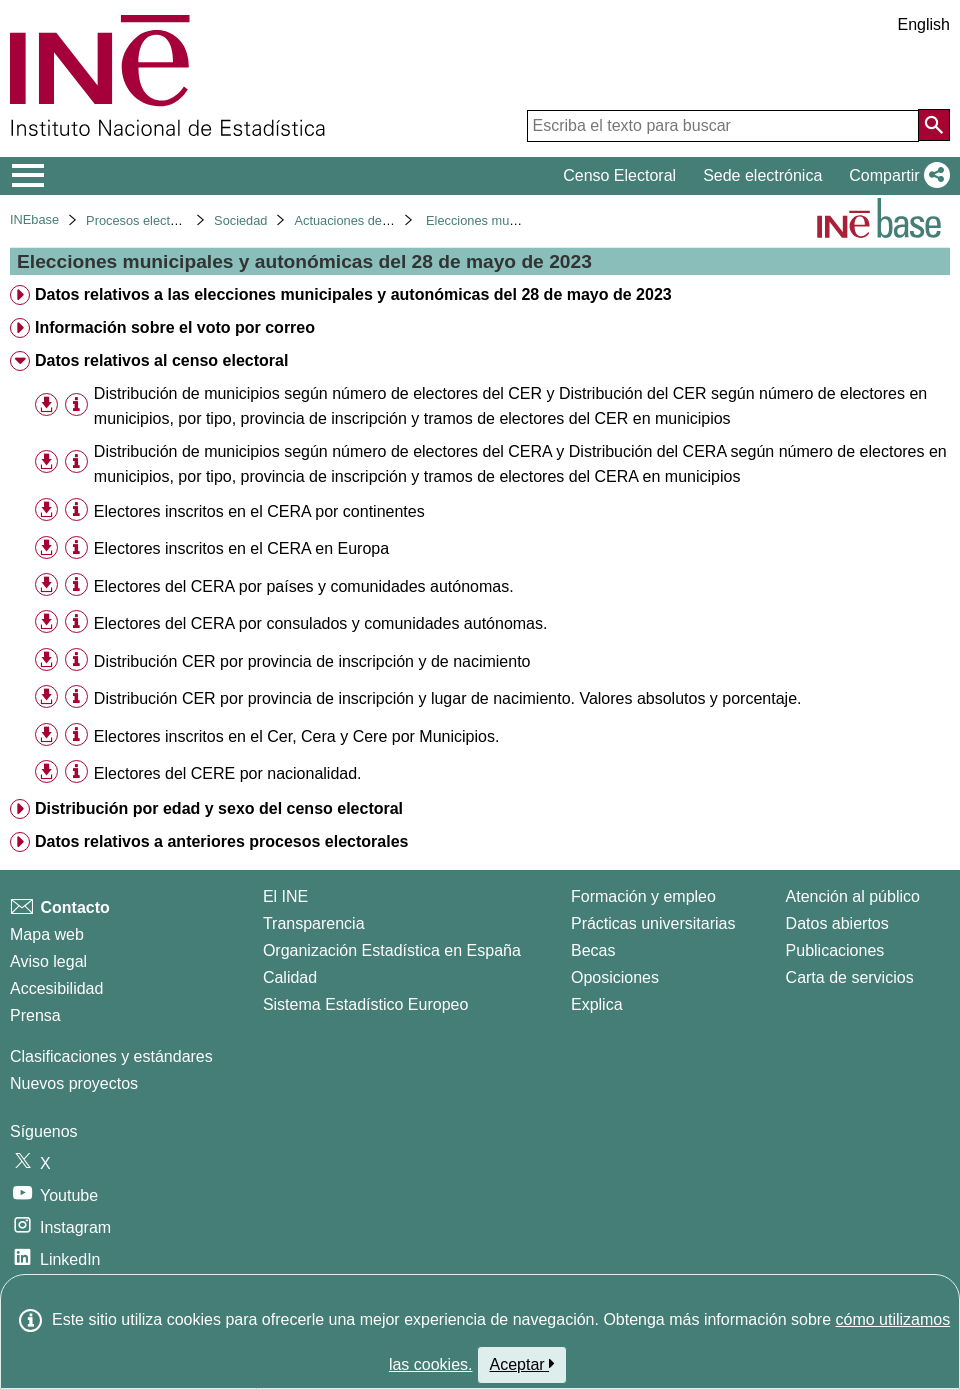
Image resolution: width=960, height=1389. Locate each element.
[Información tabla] (76, 404)
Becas (593, 950)
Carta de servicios (850, 977)
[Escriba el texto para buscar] (723, 126)
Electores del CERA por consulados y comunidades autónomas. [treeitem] (321, 623)
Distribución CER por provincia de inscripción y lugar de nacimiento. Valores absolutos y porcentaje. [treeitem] (448, 698)
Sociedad (240, 220)
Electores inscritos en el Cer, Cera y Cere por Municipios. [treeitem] (297, 736)
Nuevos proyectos (74, 1083)
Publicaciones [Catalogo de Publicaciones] (835, 950)
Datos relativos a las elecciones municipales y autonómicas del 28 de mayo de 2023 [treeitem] (353, 294)
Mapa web (47, 934)
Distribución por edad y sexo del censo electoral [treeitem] (219, 808)
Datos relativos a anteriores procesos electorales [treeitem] (222, 841)
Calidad (290, 977)
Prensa (35, 1015)
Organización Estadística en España (392, 950)
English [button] (924, 24)
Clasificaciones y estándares (111, 1056)
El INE (285, 896)
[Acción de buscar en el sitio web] (934, 125)
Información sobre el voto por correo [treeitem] (175, 327)
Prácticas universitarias (653, 923)
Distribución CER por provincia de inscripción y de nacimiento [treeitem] (312, 661)
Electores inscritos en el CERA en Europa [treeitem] (241, 548)
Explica (597, 1004)
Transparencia (314, 923)
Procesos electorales (145, 220)
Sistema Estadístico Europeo (365, 1004)
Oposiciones (615, 977)
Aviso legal (48, 961)
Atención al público (853, 896)
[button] (895, 176)
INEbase (34, 219)
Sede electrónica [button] (762, 175)
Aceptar (522, 1364)
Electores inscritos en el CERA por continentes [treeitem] (259, 511)
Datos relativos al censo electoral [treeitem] (161, 360)
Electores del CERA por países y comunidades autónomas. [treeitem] (304, 586)
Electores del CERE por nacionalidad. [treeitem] (228, 773)
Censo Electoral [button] (619, 175)
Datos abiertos (837, 923)
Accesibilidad (56, 988)
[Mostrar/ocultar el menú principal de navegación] (28, 176)
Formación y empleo (643, 896)
